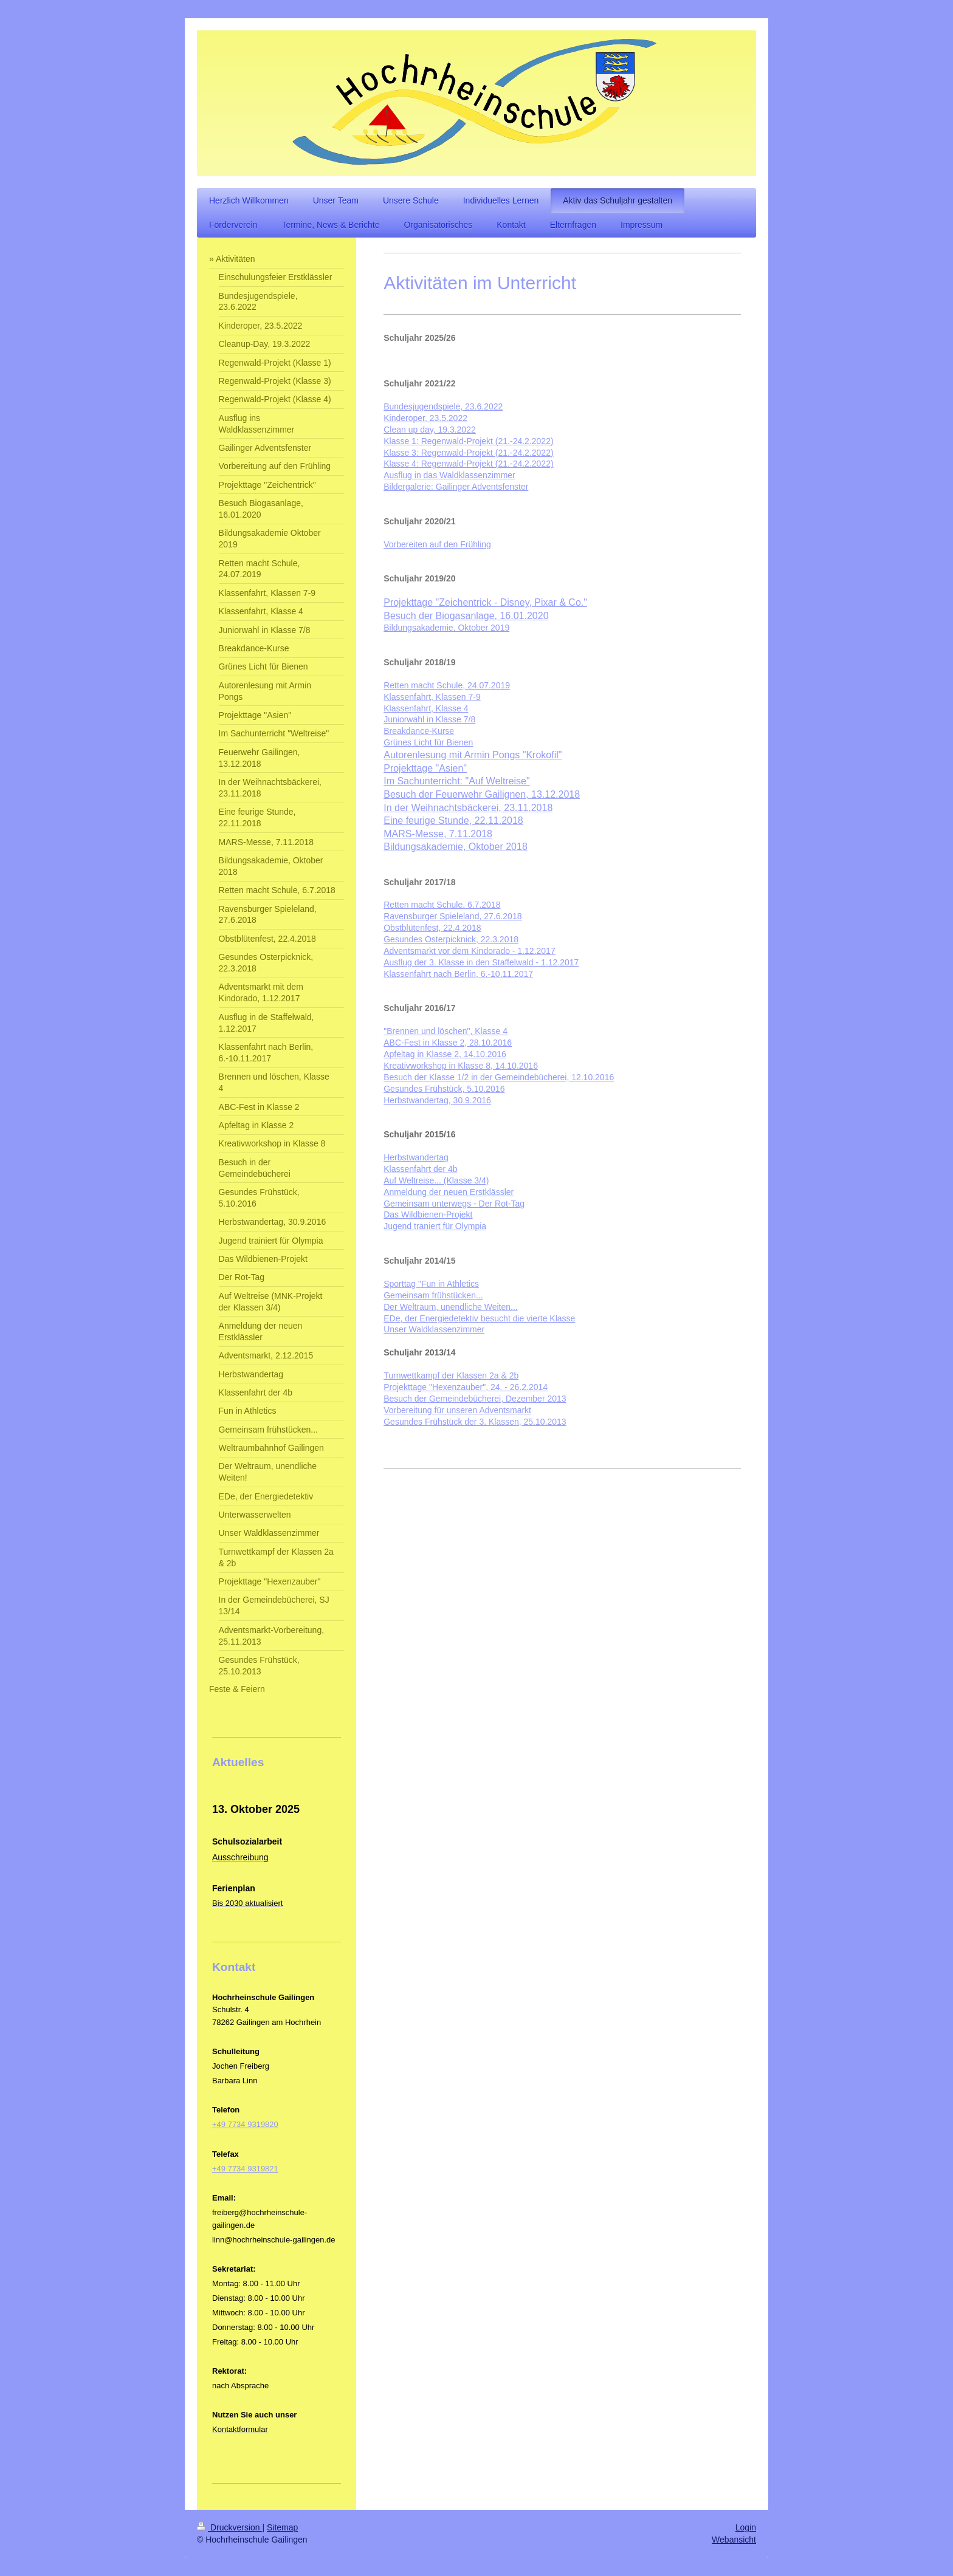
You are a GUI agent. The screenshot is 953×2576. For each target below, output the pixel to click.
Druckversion (229, 2527)
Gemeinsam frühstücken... (433, 1295)
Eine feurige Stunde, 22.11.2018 (453, 820)
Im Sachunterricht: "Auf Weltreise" (456, 781)
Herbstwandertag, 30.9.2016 (437, 1100)
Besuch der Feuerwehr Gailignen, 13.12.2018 (482, 794)
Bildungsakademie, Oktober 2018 (456, 846)
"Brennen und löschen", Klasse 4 (445, 1031)
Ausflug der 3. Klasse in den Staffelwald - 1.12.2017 (481, 962)
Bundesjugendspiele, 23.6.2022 (443, 406)
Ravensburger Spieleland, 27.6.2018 (452, 916)
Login (745, 2527)
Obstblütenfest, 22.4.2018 (432, 928)
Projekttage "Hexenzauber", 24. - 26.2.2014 (466, 1387)
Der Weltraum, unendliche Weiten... (450, 1307)
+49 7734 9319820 (245, 2124)
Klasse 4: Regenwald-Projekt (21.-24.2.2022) (468, 463)
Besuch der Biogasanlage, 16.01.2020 (466, 616)
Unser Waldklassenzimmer (434, 1329)
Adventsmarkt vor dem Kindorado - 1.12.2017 (470, 951)
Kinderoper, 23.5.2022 (425, 418)
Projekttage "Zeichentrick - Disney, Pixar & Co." (485, 602)
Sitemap (282, 2527)
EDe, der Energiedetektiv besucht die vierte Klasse (479, 1318)
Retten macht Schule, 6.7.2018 (442, 904)
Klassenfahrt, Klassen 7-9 (432, 697)
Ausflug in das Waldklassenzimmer (449, 475)
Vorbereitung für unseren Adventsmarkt (457, 1410)
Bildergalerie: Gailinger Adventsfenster (456, 487)
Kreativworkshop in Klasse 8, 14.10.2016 (461, 1065)
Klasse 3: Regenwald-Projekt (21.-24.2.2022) (468, 452)
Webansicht (734, 2539)
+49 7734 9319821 (245, 2168)
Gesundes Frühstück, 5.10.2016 (444, 1089)
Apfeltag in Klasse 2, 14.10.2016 (445, 1054)
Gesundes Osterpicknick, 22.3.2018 (451, 939)
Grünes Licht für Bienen (428, 742)
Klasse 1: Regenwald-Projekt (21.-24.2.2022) (468, 441)
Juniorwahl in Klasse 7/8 (429, 719)
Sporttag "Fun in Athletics (431, 1284)
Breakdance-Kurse (419, 731)
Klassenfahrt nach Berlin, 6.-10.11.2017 (458, 974)
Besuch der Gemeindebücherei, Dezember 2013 (475, 1398)
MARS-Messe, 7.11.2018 (438, 834)
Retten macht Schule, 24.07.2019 (447, 685)
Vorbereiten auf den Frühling (437, 544)
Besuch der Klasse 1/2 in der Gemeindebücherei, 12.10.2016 (499, 1077)
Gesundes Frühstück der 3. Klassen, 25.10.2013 (475, 1422)
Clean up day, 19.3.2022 (430, 429)
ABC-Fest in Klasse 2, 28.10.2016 (448, 1042)
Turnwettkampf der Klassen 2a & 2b (451, 1375)
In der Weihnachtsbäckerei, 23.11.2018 (468, 808)
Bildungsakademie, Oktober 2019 (446, 627)
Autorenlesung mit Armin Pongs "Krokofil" (473, 755)
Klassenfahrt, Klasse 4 (426, 708)
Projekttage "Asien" (425, 768)
